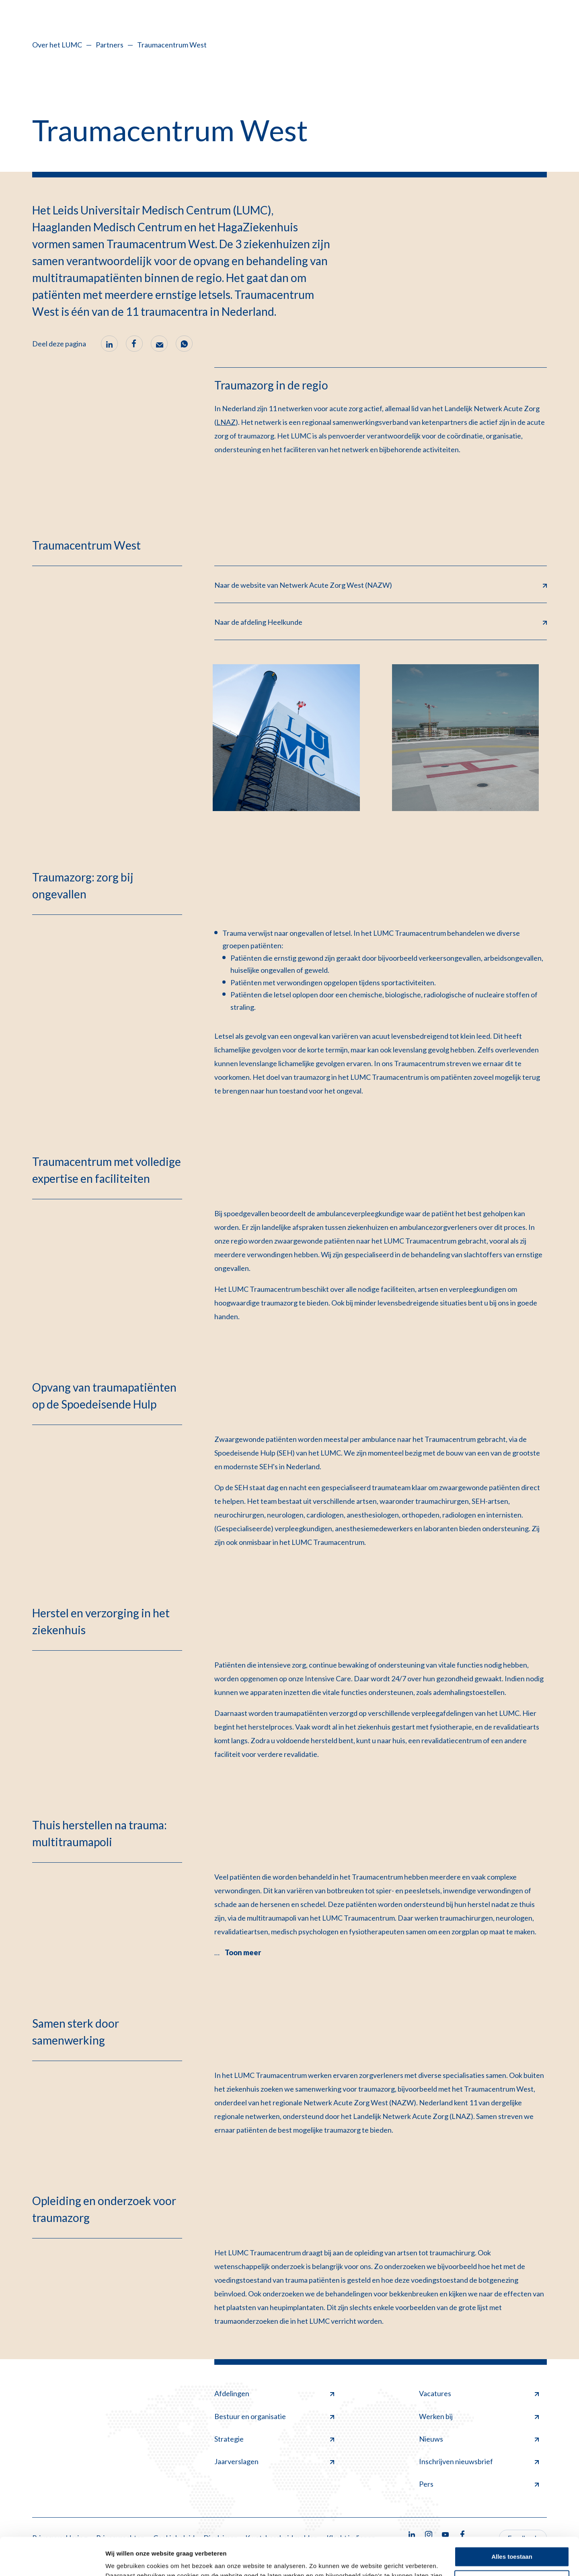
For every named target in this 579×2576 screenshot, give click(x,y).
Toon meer (243, 1952)
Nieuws (479, 2438)
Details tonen (124, 2560)
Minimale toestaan (512, 2542)
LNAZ (226, 422)
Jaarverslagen (274, 2461)
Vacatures (479, 2393)
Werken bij (479, 2416)
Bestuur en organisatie (274, 2416)
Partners (109, 44)
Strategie (274, 2438)
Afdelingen (274, 2393)
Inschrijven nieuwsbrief (479, 2461)
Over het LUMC (57, 44)
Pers (479, 2483)
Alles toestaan (511, 2519)
